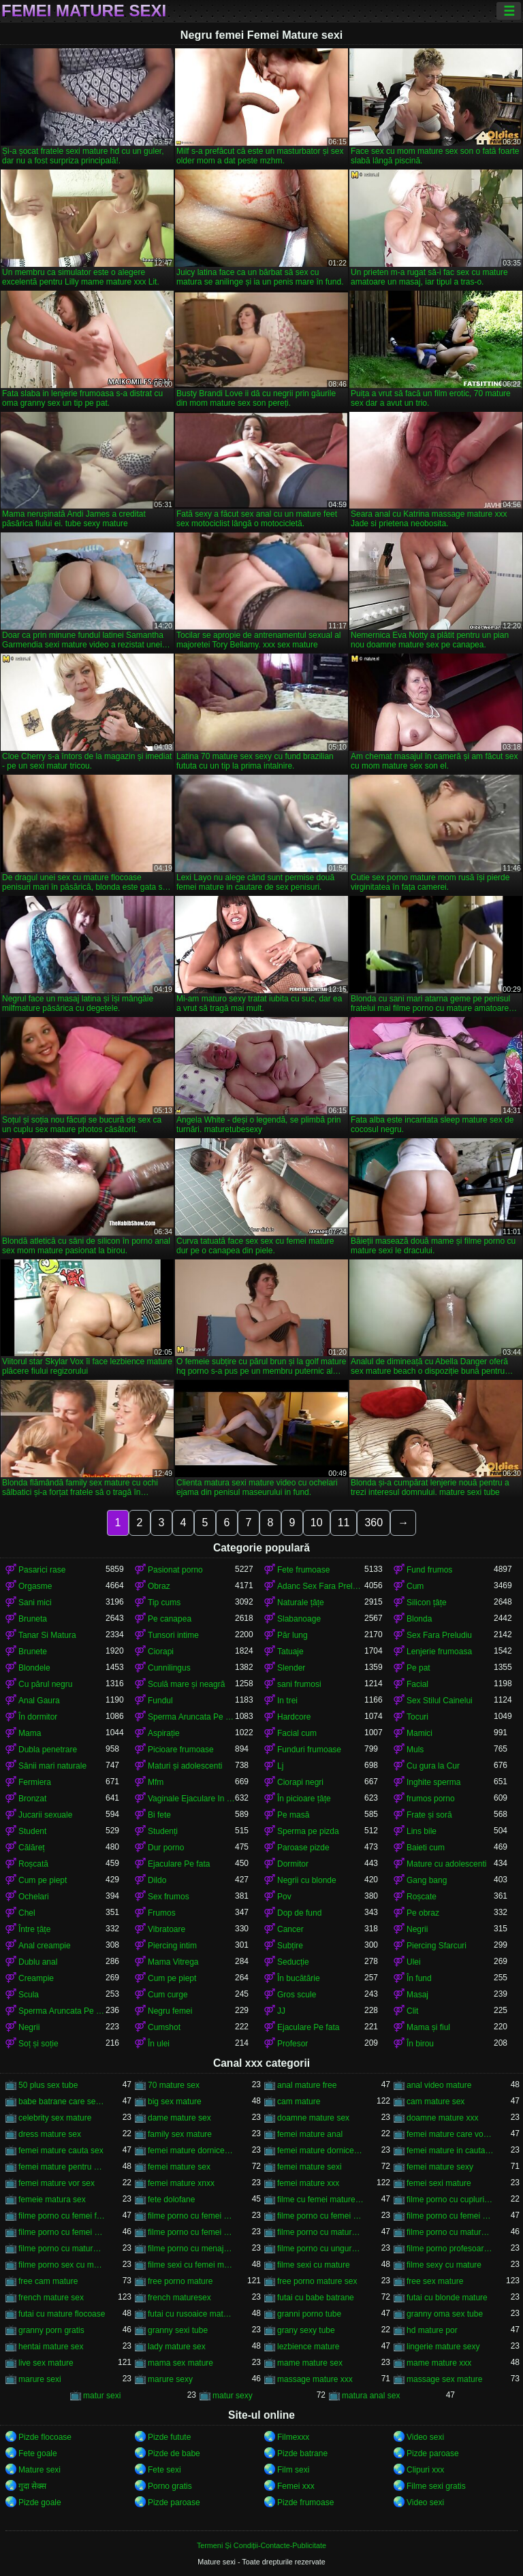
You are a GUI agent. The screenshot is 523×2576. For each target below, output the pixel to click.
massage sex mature (444, 2379)
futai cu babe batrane (315, 2297)
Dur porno (166, 1847)
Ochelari (33, 1896)
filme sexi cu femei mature (191, 2265)
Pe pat (418, 1668)
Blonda (419, 1619)
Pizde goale (39, 2502)
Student (32, 1831)
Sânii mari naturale (52, 1766)
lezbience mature (308, 2346)
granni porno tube (309, 2314)
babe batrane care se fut (62, 2101)
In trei (287, 1700)
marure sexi (39, 2379)
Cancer (290, 1929)
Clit (412, 2011)
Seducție (293, 1962)
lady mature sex (177, 2346)
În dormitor (37, 1717)
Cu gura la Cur (433, 1766)
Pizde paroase (433, 2453)
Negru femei (170, 2011)
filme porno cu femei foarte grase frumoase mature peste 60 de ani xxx (62, 2216)
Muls (415, 1749)
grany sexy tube (306, 2330)
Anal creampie (44, 1945)
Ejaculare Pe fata (179, 1864)
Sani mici (35, 1602)
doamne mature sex (313, 2118)
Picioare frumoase (181, 1749)
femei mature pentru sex (62, 2167)
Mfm (155, 1782)
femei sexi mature (439, 2183)
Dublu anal (37, 1962)
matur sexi (102, 2395)
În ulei (159, 2043)
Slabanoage (299, 1619)
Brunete (32, 1651)
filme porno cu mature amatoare (320, 2232)
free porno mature (180, 2281)
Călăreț (31, 1847)
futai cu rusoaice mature (191, 2314)
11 (344, 1522)
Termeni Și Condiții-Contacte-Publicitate (261, 2545)
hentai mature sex (50, 2346)
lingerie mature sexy (443, 2346)
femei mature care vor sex (450, 2134)
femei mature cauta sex (61, 2150)
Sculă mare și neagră (186, 1684)
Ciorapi (161, 1651)
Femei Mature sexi (83, 11)
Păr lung (292, 1635)
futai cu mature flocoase (61, 2314)
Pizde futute (169, 2437)
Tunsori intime (173, 1635)
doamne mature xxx (442, 2118)
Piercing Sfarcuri (436, 1945)
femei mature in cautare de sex (450, 2150)
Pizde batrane (302, 2453)
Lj (280, 1766)
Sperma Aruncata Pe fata (191, 1717)
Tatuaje (290, 1651)
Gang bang (427, 1880)
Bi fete (159, 1815)
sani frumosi (299, 1684)
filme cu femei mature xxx (320, 2199)
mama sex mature (180, 2363)
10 (317, 1522)
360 (373, 1522)
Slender (291, 1668)
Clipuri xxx (425, 2470)
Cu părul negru (45, 1684)
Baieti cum (426, 1847)
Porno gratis (170, 2486)
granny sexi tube (178, 2330)
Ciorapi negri (300, 1782)
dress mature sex (49, 2134)
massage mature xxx (315, 2379)
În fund (419, 1978)
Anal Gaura (39, 1700)
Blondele (34, 1668)
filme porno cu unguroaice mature (320, 2248)
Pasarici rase (41, 1570)
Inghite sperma (433, 1782)
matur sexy (232, 2395)
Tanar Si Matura (47, 1635)
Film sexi (293, 2470)
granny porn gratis (51, 2330)
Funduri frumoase (309, 1749)
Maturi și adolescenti (185, 1766)
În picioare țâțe (304, 1798)
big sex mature (175, 2101)
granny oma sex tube (445, 2314)
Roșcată (33, 1864)
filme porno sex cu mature (62, 2265)
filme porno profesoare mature (450, 2248)
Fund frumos (429, 1570)
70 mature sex (174, 2085)
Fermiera (34, 1782)
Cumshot (164, 2027)
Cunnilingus (169, 1668)
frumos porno (431, 1798)
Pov (284, 1896)
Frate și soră (429, 1815)
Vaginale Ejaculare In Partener (191, 1798)
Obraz (159, 1586)
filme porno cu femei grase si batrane (191, 2216)
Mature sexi (39, 2470)
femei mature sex (179, 2167)
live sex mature (46, 2363)
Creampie (36, 1978)
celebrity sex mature (54, 2118)
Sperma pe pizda (308, 1831)
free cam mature (48, 2281)
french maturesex (179, 2297)
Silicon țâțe (427, 1602)
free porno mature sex (317, 2281)
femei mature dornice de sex (320, 2150)
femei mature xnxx (181, 2183)
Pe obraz (423, 1913)
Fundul (160, 1700)
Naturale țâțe (300, 1602)
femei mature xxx (308, 2183)
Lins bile (422, 1831)
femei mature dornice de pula (191, 2150)
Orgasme (35, 1586)
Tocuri (417, 1717)
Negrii (417, 1929)
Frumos (162, 1913)
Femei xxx (296, 2486)
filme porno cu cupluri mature (450, 2199)
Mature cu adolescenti (446, 1864)
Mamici (419, 1733)
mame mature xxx (439, 2363)
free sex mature (435, 2281)
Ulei (414, 1962)
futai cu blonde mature (447, 2297)
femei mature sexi (309, 2167)
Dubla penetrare (47, 1749)
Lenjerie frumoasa (439, 1651)
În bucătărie (298, 1978)
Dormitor (292, 1864)
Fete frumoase (303, 1570)
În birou (420, 2043)
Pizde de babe (174, 2453)
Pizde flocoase (45, 2437)
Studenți (163, 1831)
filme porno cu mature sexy (62, 2248)
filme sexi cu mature (313, 2265)
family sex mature (180, 2134)
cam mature (298, 2101)
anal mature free (306, 2085)
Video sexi (425, 2437)
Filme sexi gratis (436, 2486)
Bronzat (32, 1798)
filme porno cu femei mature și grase (450, 2216)
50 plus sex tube (48, 2085)
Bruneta (32, 1619)
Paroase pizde (303, 1847)
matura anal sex (371, 2395)
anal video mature (439, 2085)
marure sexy (170, 2379)
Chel (26, 1913)
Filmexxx (293, 2437)
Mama (29, 1733)
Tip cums (164, 1602)
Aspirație (164, 1733)
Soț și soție (38, 2043)
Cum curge (168, 1994)
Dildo (157, 1880)
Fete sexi (164, 2470)
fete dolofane (171, 2199)
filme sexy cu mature (444, 2265)
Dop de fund (299, 1913)
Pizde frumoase (305, 2502)
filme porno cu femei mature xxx (191, 2232)
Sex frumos (168, 1896)
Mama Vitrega (173, 1962)
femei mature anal (310, 2134)
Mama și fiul (428, 2027)
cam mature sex (435, 2101)
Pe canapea (169, 1619)
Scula (28, 1994)
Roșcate (422, 1896)
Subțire (290, 1945)
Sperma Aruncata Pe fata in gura (62, 2011)
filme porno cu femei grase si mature (320, 2216)
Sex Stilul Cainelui (440, 1700)
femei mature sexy (440, 2167)
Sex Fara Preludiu (439, 1635)
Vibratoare (166, 1929)
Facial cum (297, 1733)
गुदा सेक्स (32, 2486)
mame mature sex (310, 2363)
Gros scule (296, 1994)
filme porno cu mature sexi (450, 2232)
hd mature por (432, 2330)
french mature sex (51, 2297)
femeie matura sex (52, 2199)
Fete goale (37, 2453)
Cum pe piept (42, 1880)
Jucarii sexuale (45, 1815)
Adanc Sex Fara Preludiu (320, 1586)
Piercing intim (172, 1945)
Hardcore (294, 1717)
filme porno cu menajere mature (191, 2248)
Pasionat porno (175, 1570)
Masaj (417, 1994)
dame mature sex (179, 2118)
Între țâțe (34, 1929)
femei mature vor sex (56, 2183)
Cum (415, 1586)
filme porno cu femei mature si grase (62, 2232)
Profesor (292, 2043)
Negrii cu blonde (306, 1880)
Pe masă (293, 1815)
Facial (417, 1684)
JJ (281, 2011)
